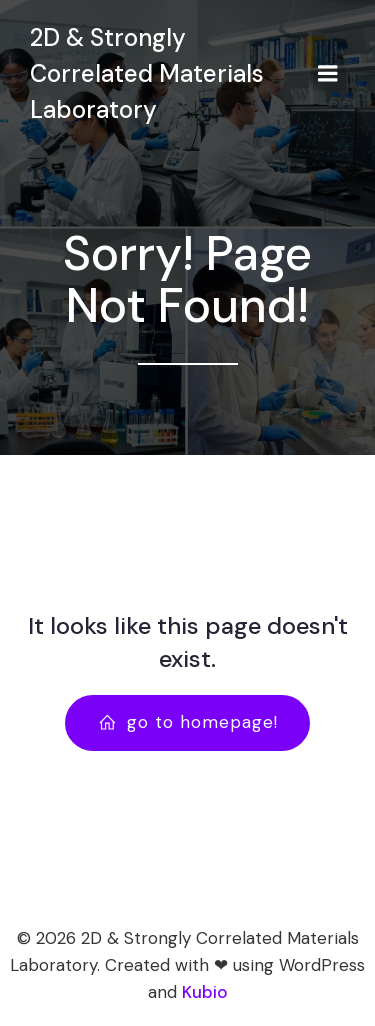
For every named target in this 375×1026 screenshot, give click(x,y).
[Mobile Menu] (328, 74)
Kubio (205, 992)
